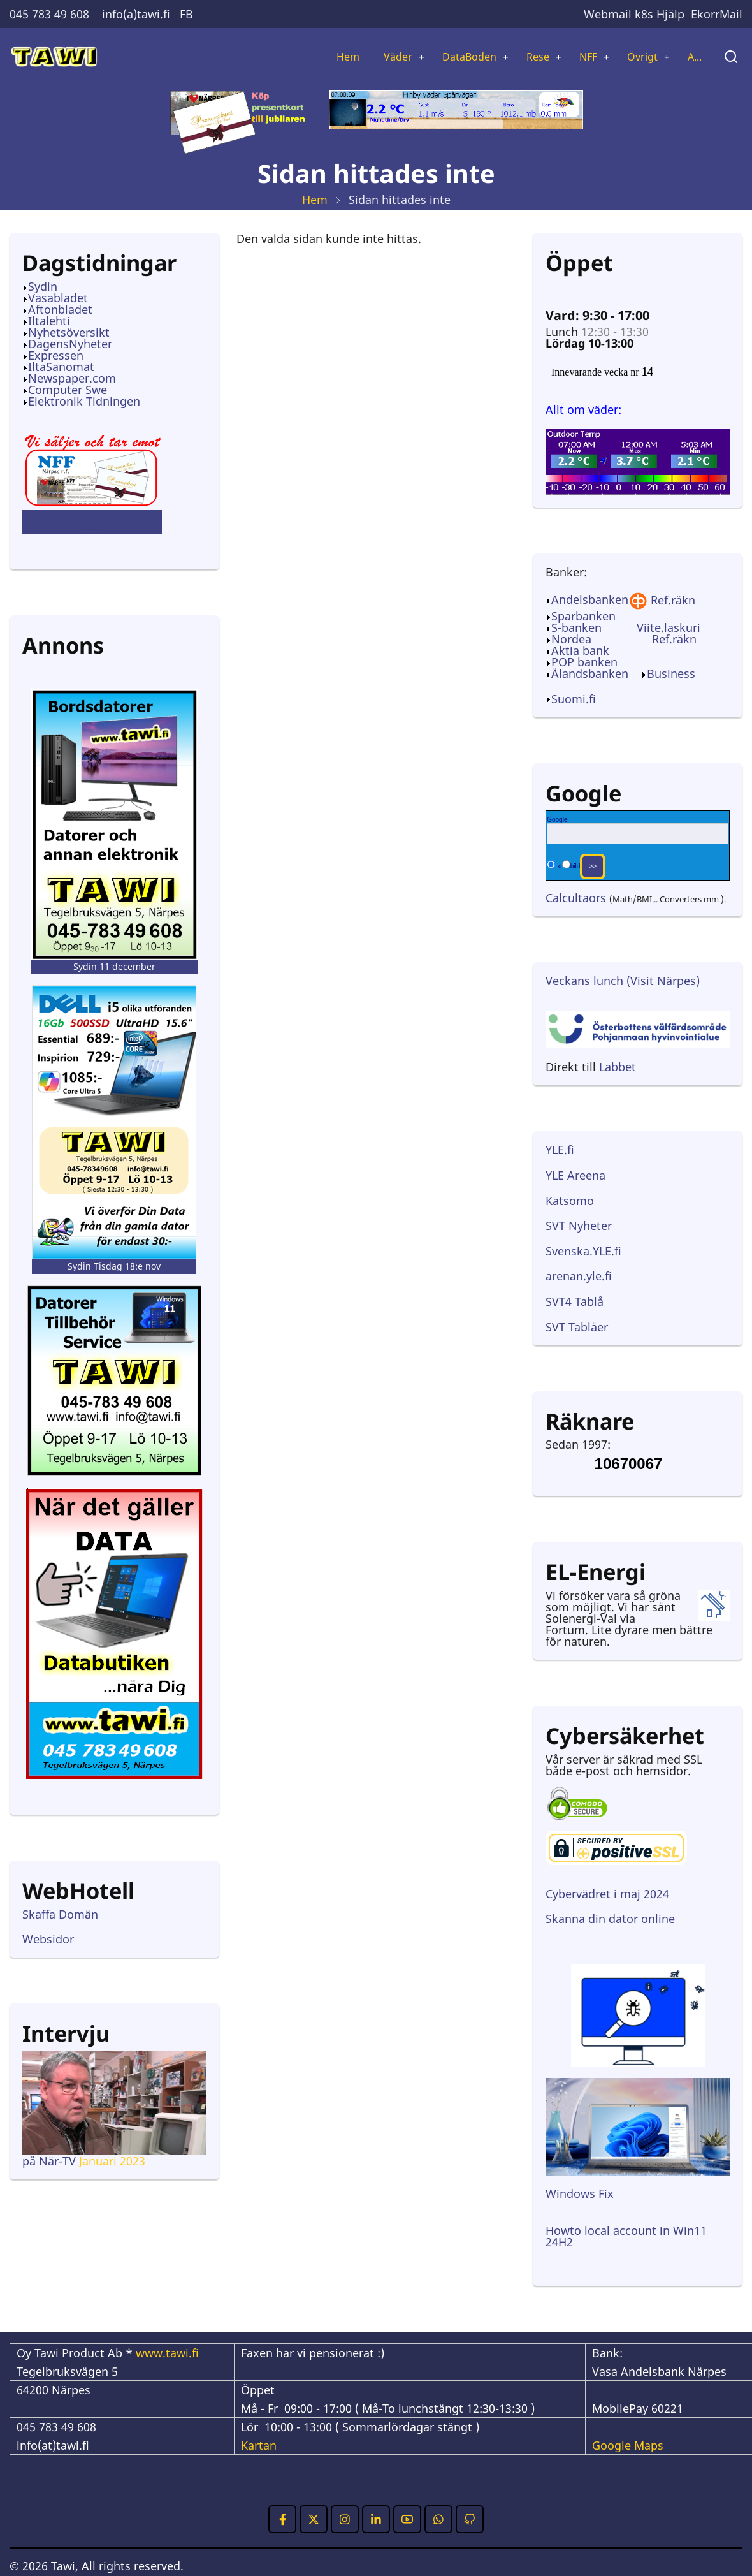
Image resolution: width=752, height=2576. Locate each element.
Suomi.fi (573, 700)
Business (671, 674)
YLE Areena (575, 1176)
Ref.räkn (673, 600)
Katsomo (570, 1202)
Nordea (571, 640)
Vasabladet (58, 299)
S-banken (576, 628)
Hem (323, 57)
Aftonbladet (60, 310)
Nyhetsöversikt (69, 333)
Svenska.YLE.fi (583, 1252)
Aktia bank (580, 651)
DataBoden (452, 57)
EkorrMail (716, 14)
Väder (375, 57)
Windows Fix (580, 2194)
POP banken (584, 663)
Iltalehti (49, 322)
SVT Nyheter (579, 1226)
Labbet (617, 1068)
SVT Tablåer (577, 1328)
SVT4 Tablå (575, 1302)
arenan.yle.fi (579, 1277)
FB (186, 14)
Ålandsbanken (589, 674)
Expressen (55, 356)
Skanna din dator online (612, 1920)
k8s (644, 14)
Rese (526, 57)
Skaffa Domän (60, 1915)
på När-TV (49, 2162)
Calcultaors (576, 899)
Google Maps (627, 2446)
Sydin (42, 287)
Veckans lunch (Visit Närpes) (623, 982)
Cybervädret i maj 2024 (607, 1895)
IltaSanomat (61, 368)
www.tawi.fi (167, 2354)
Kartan (259, 2446)
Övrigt (637, 57)
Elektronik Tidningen (84, 402)
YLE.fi (560, 1151)
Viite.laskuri (668, 628)
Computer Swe (67, 391)
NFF (579, 57)
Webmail (608, 14)
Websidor (48, 1940)
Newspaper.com (72, 379)
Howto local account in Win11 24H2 (626, 2237)
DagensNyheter (70, 345)
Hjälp (670, 14)
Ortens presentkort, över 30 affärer (92, 522)
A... (693, 57)
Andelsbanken (599, 600)
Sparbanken (583, 617)
